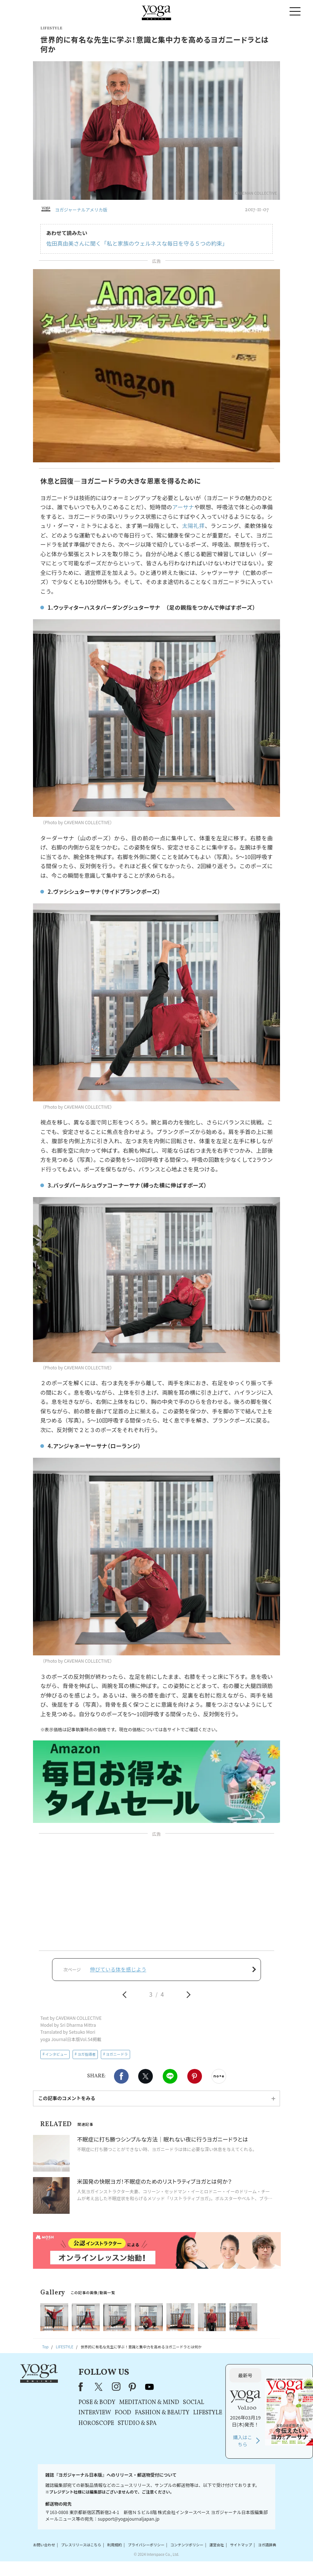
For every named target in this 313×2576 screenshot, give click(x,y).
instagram (116, 2387)
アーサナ (183, 507)
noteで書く (218, 2076)
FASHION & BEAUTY (162, 2413)
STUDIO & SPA (137, 2423)
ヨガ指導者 (86, 2054)
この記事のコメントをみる (66, 2098)
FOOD (123, 2413)
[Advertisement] (156, 1893)
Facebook (121, 2076)
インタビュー (56, 2054)
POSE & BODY (96, 2403)
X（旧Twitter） (99, 2387)
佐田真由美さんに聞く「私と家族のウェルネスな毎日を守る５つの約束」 (137, 243)
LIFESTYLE (207, 2413)
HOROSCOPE (96, 2423)
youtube (149, 2387)
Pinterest (194, 2076)
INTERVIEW (94, 2413)
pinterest (132, 2387)
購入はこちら (242, 2441)
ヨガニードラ (117, 2054)
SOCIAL (193, 2403)
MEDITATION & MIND (149, 2403)
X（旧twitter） (145, 2076)
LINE (170, 2076)
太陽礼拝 (193, 525)
